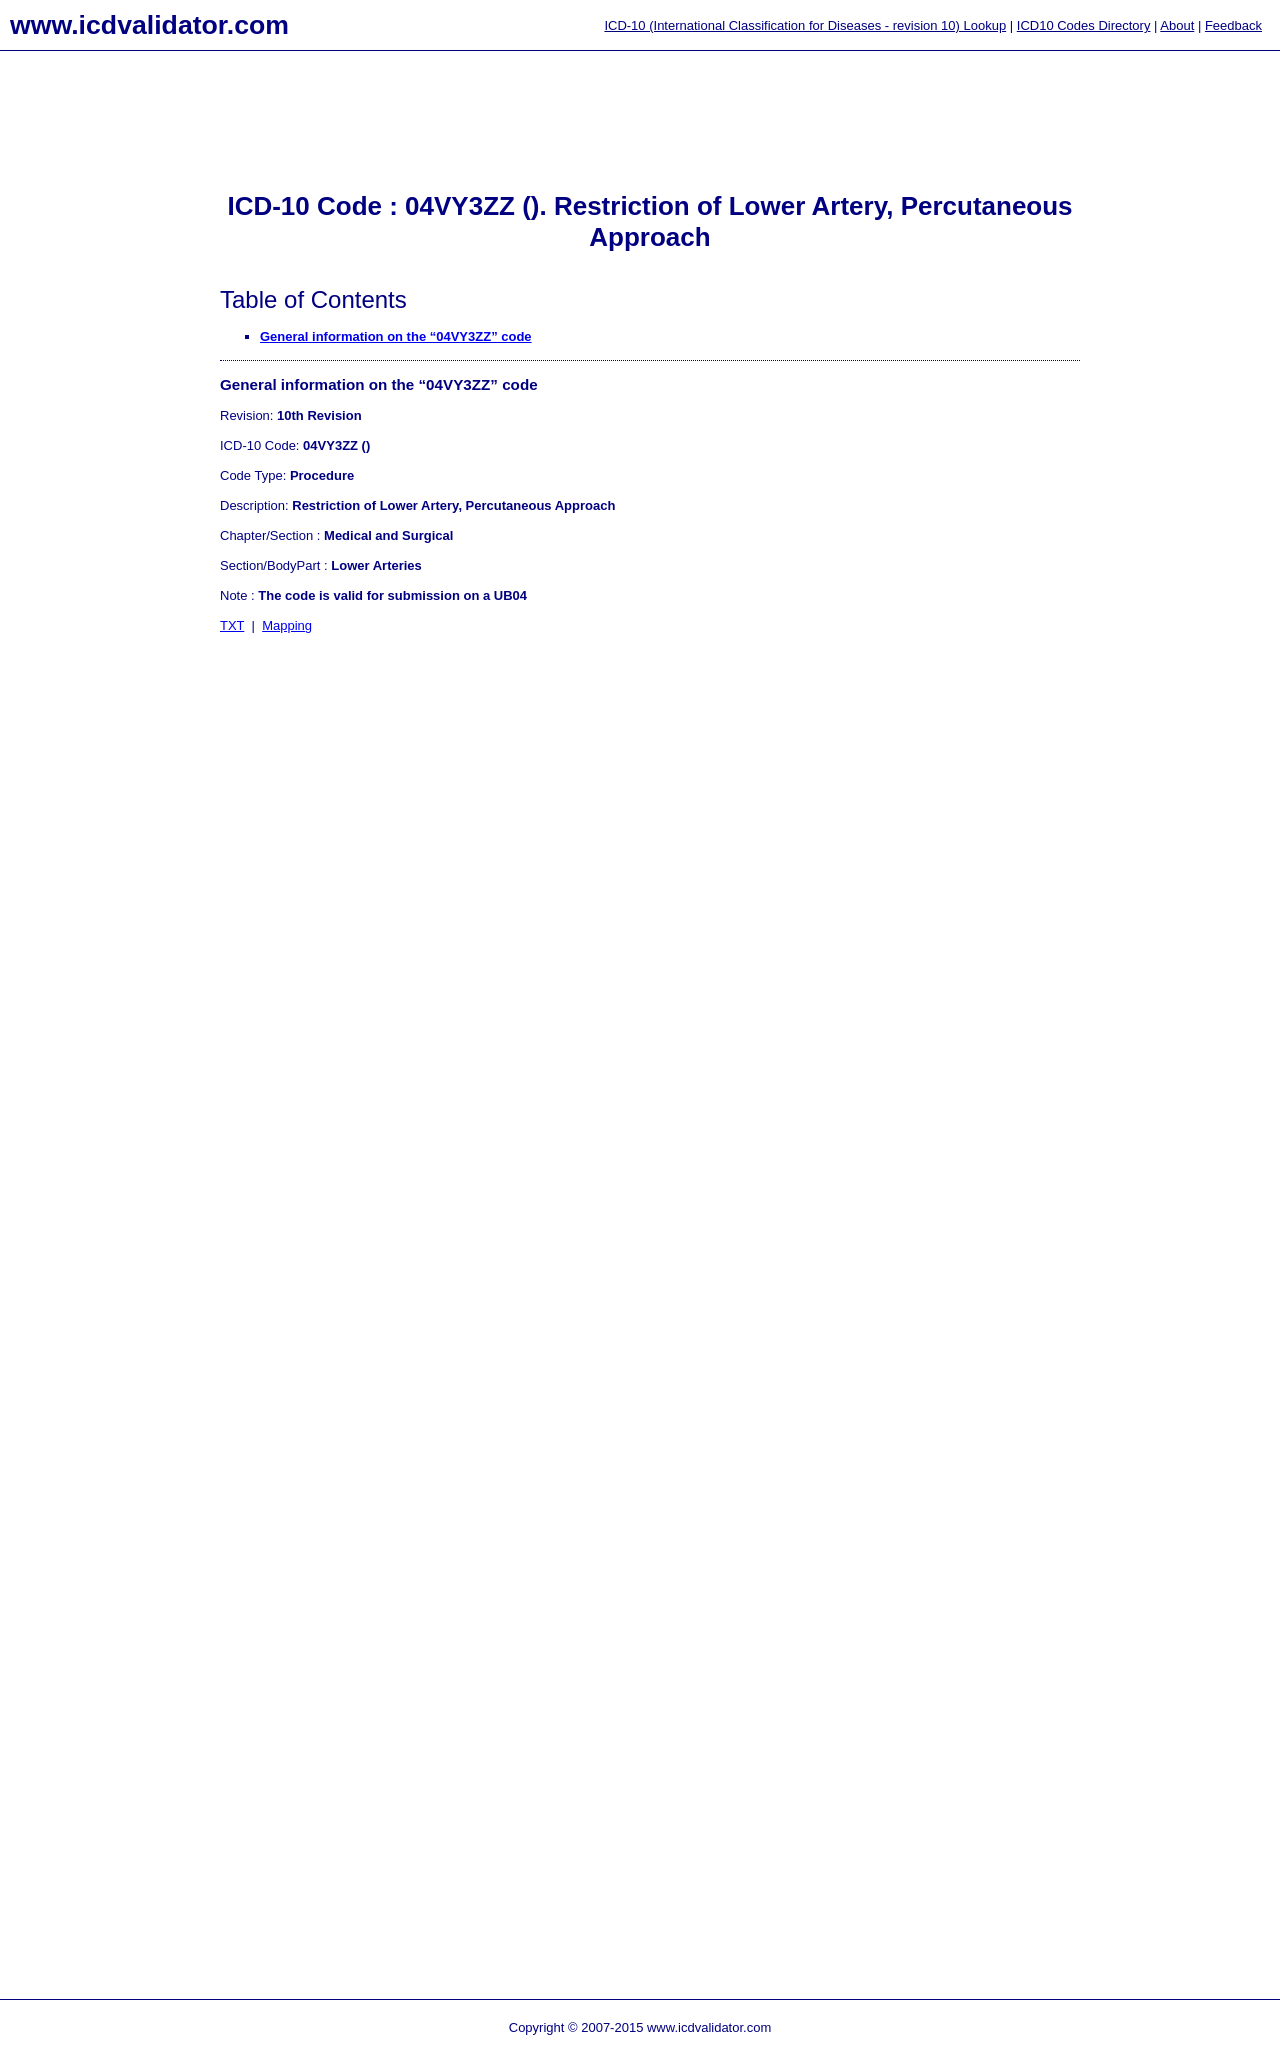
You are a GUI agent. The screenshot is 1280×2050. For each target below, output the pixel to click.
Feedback (1233, 25)
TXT (232, 625)
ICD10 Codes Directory (1084, 25)
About (1177, 25)
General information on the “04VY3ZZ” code (396, 336)
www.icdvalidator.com (149, 25)
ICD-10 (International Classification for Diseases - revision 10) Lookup (805, 25)
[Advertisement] (80, 381)
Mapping (287, 625)
